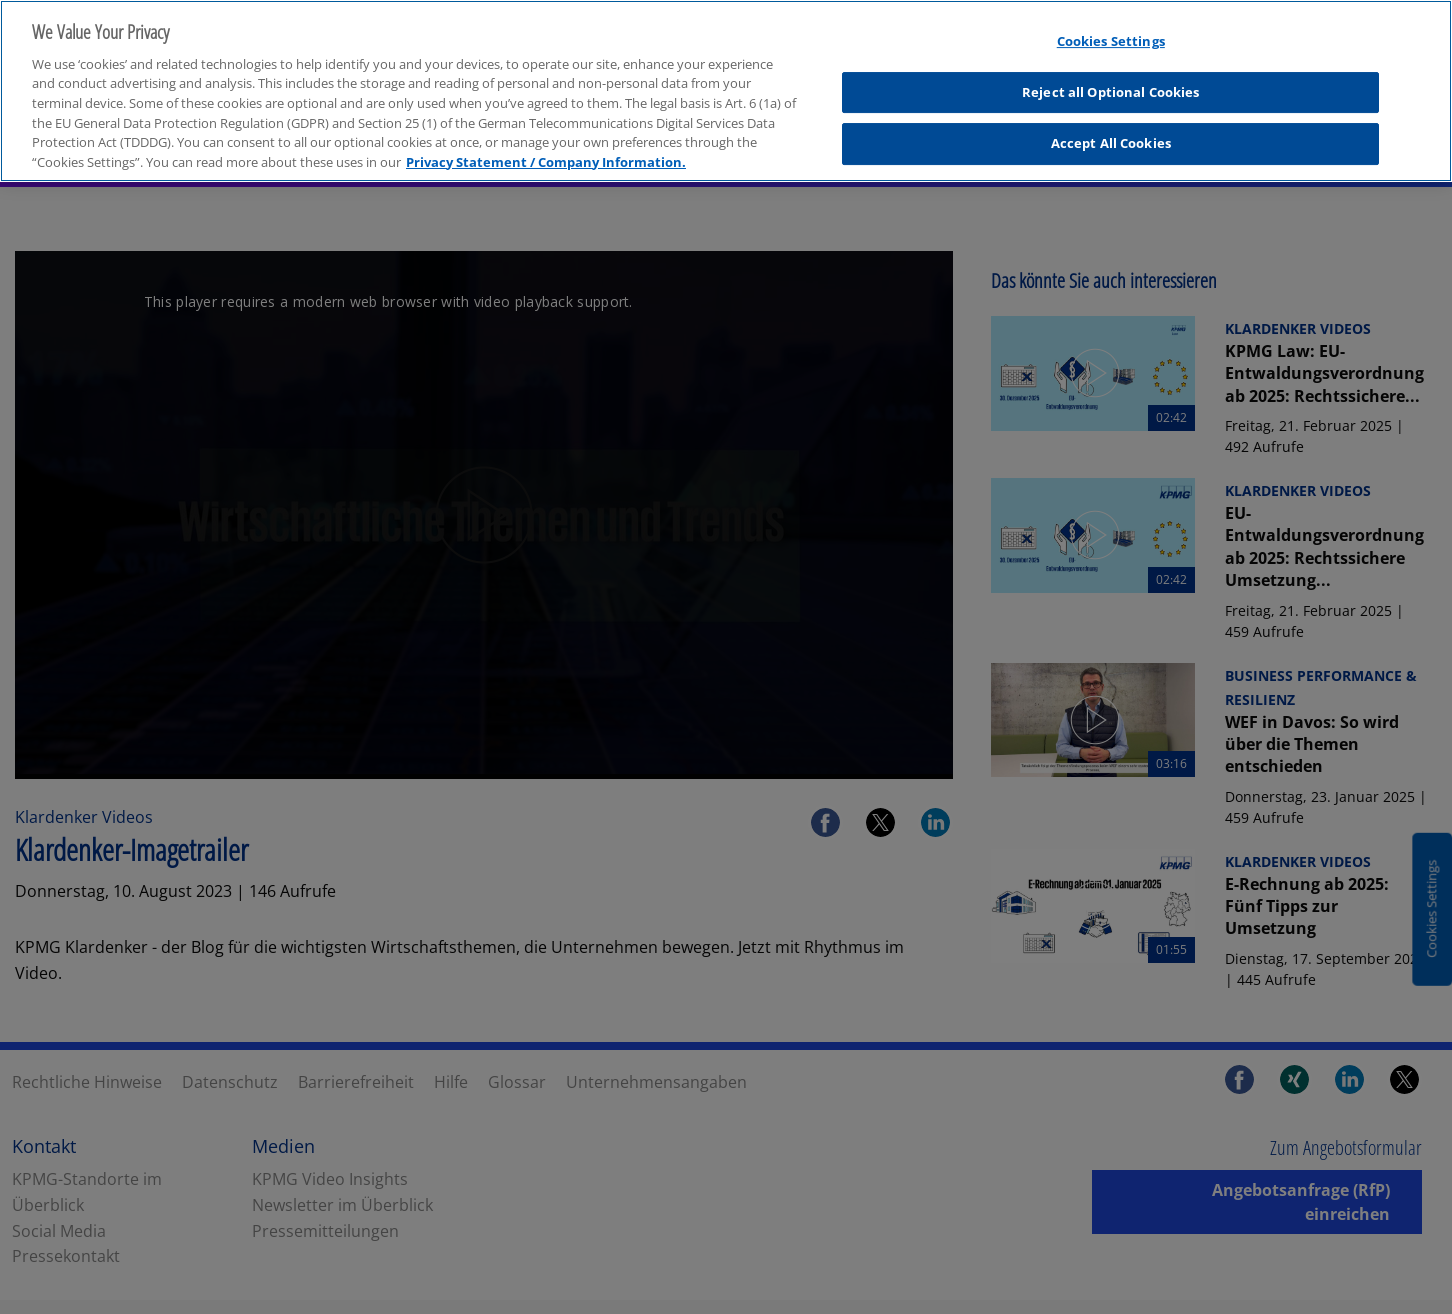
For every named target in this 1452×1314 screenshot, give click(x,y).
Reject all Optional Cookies (1111, 85)
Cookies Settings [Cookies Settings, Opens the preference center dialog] (1111, 34)
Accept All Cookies (1111, 136)
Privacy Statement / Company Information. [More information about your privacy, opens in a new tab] (546, 154)
